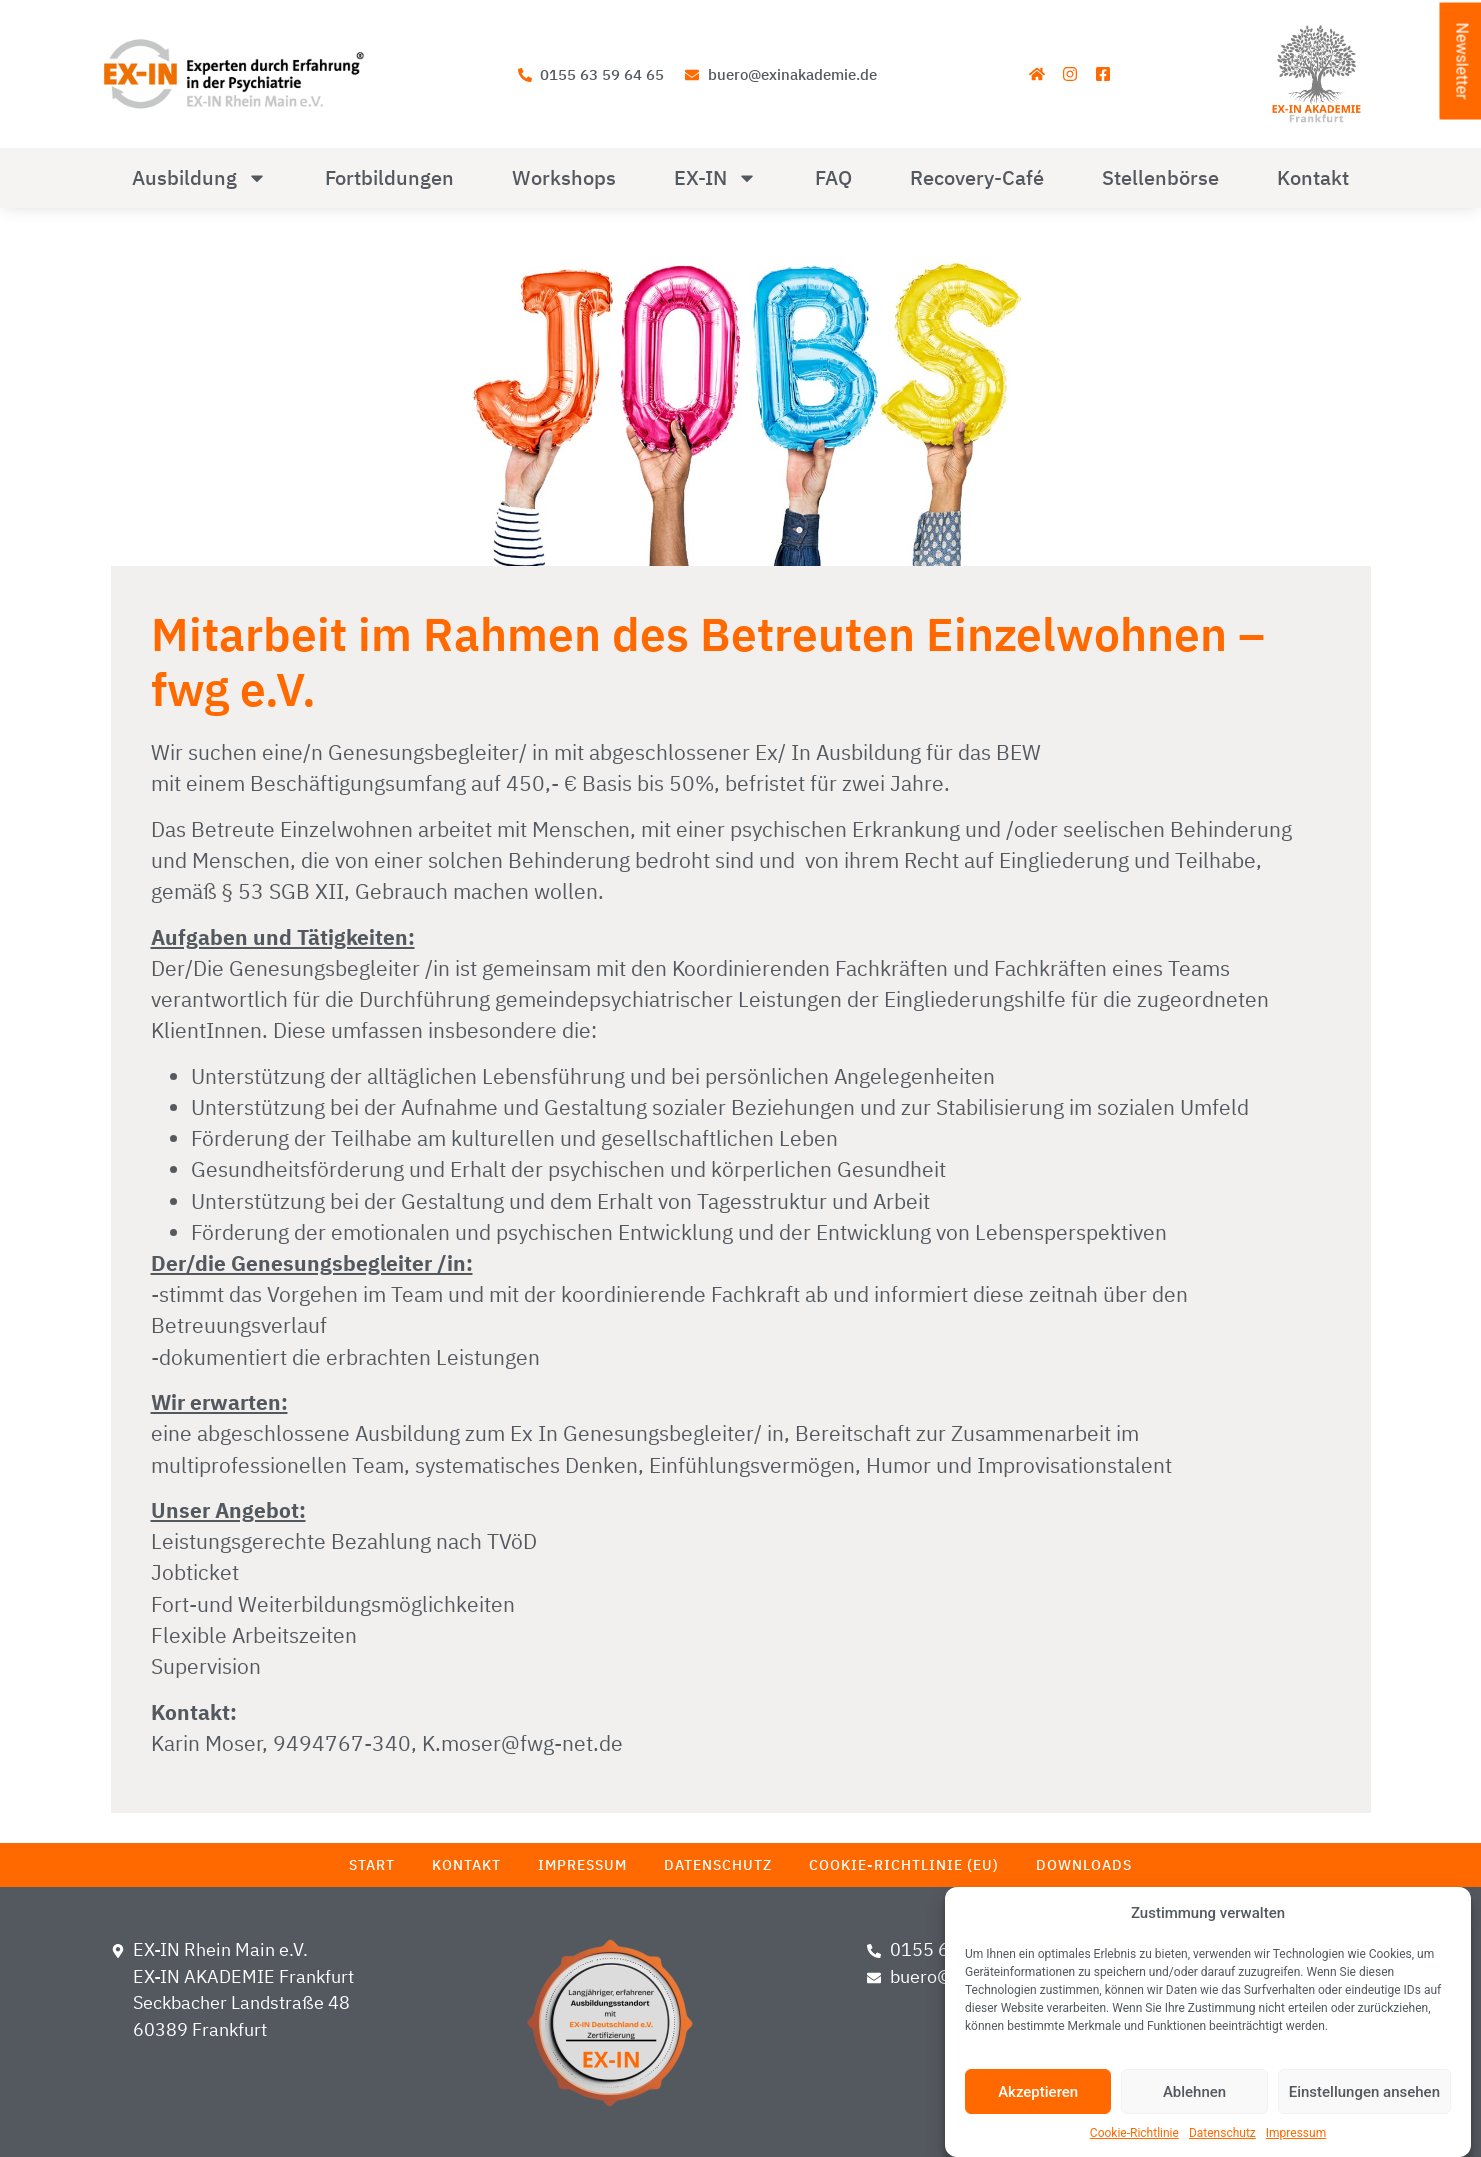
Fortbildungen (389, 177)
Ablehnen (1194, 2092)
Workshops (564, 177)
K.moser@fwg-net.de (522, 1743)
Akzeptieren (1038, 2092)
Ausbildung (199, 178)
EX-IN (715, 178)
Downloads (1084, 1864)
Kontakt (1313, 177)
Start (372, 1864)
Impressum (1296, 2133)
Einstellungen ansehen (1364, 2092)
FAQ (833, 177)
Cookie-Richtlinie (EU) (904, 1864)
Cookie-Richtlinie (1134, 2133)
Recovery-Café (977, 177)
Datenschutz (1222, 2133)
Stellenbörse (1160, 177)
